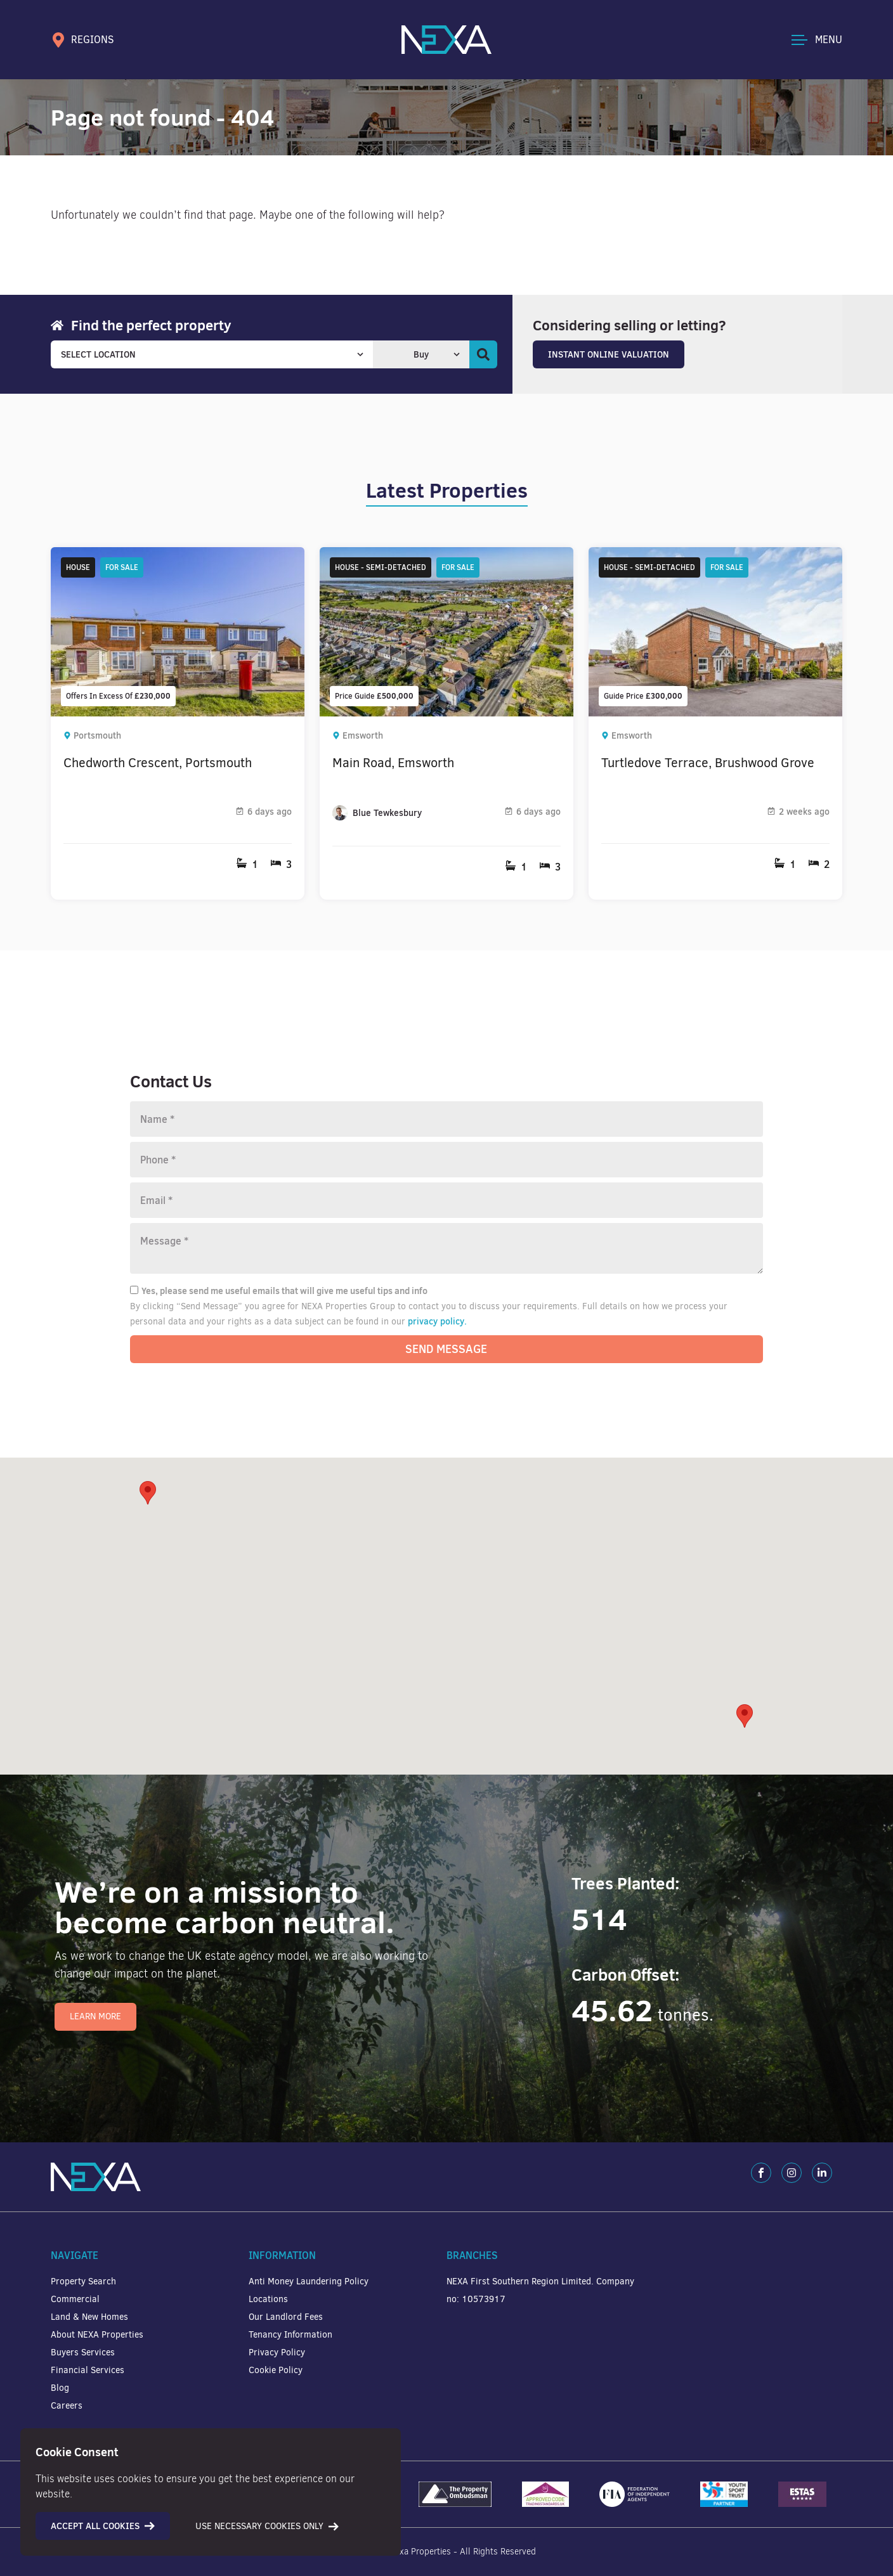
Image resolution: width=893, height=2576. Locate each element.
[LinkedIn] (822, 2173)
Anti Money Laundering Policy (308, 2281)
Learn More (95, 2016)
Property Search (83, 2281)
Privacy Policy (277, 2352)
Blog (60, 2388)
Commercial (75, 2299)
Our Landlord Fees (286, 2317)
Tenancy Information (290, 2335)
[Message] (446, 1248)
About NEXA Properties (97, 2335)
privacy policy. (437, 1321)
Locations (268, 2299)
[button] (744, 1716)
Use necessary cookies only (267, 2526)
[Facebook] (761, 2173)
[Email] (446, 1200)
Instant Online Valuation (608, 354)
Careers (66, 2406)
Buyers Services (83, 2352)
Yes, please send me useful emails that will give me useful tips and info (278, 1291)
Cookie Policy (276, 2370)
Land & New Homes (89, 2317)
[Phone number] (446, 1159)
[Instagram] (791, 2173)
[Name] (446, 1119)
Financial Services (87, 2370)
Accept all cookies (103, 2526)
